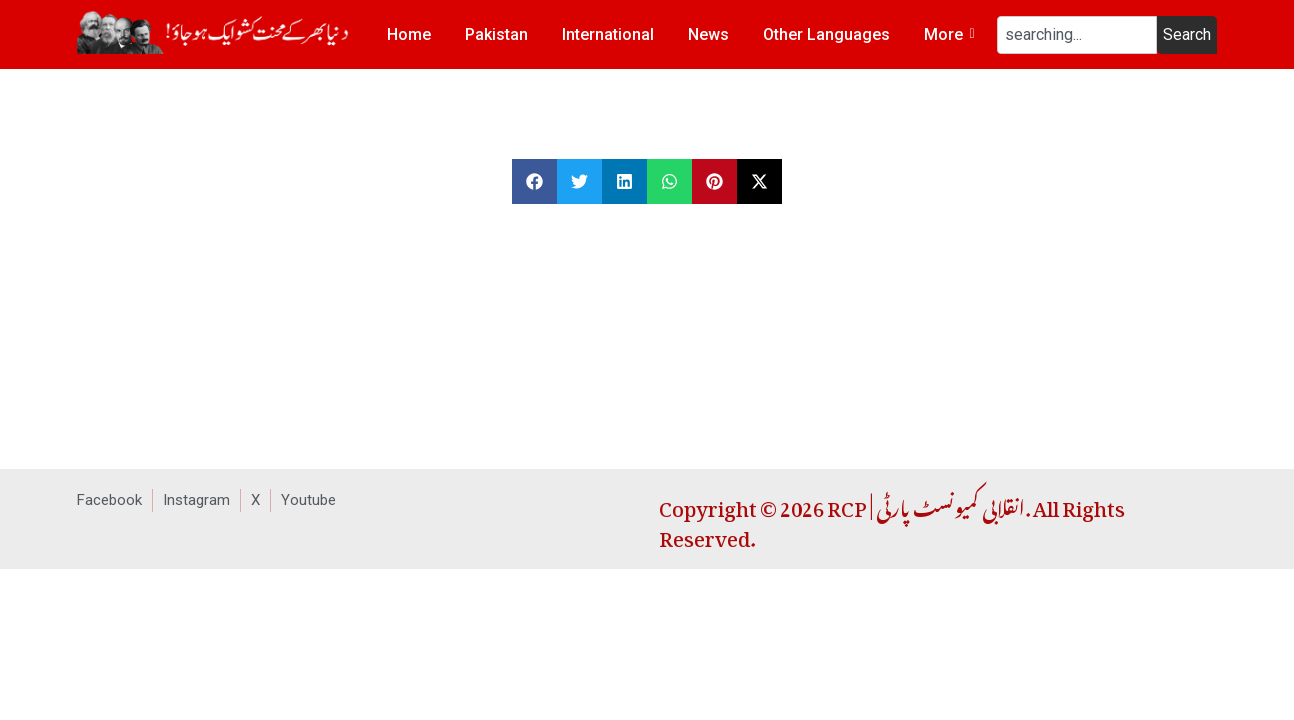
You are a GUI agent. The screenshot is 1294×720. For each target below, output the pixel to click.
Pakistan (496, 34)
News (708, 34)
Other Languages (826, 34)
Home (409, 34)
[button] (534, 181)
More (947, 34)
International (608, 34)
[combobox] (1077, 35)
